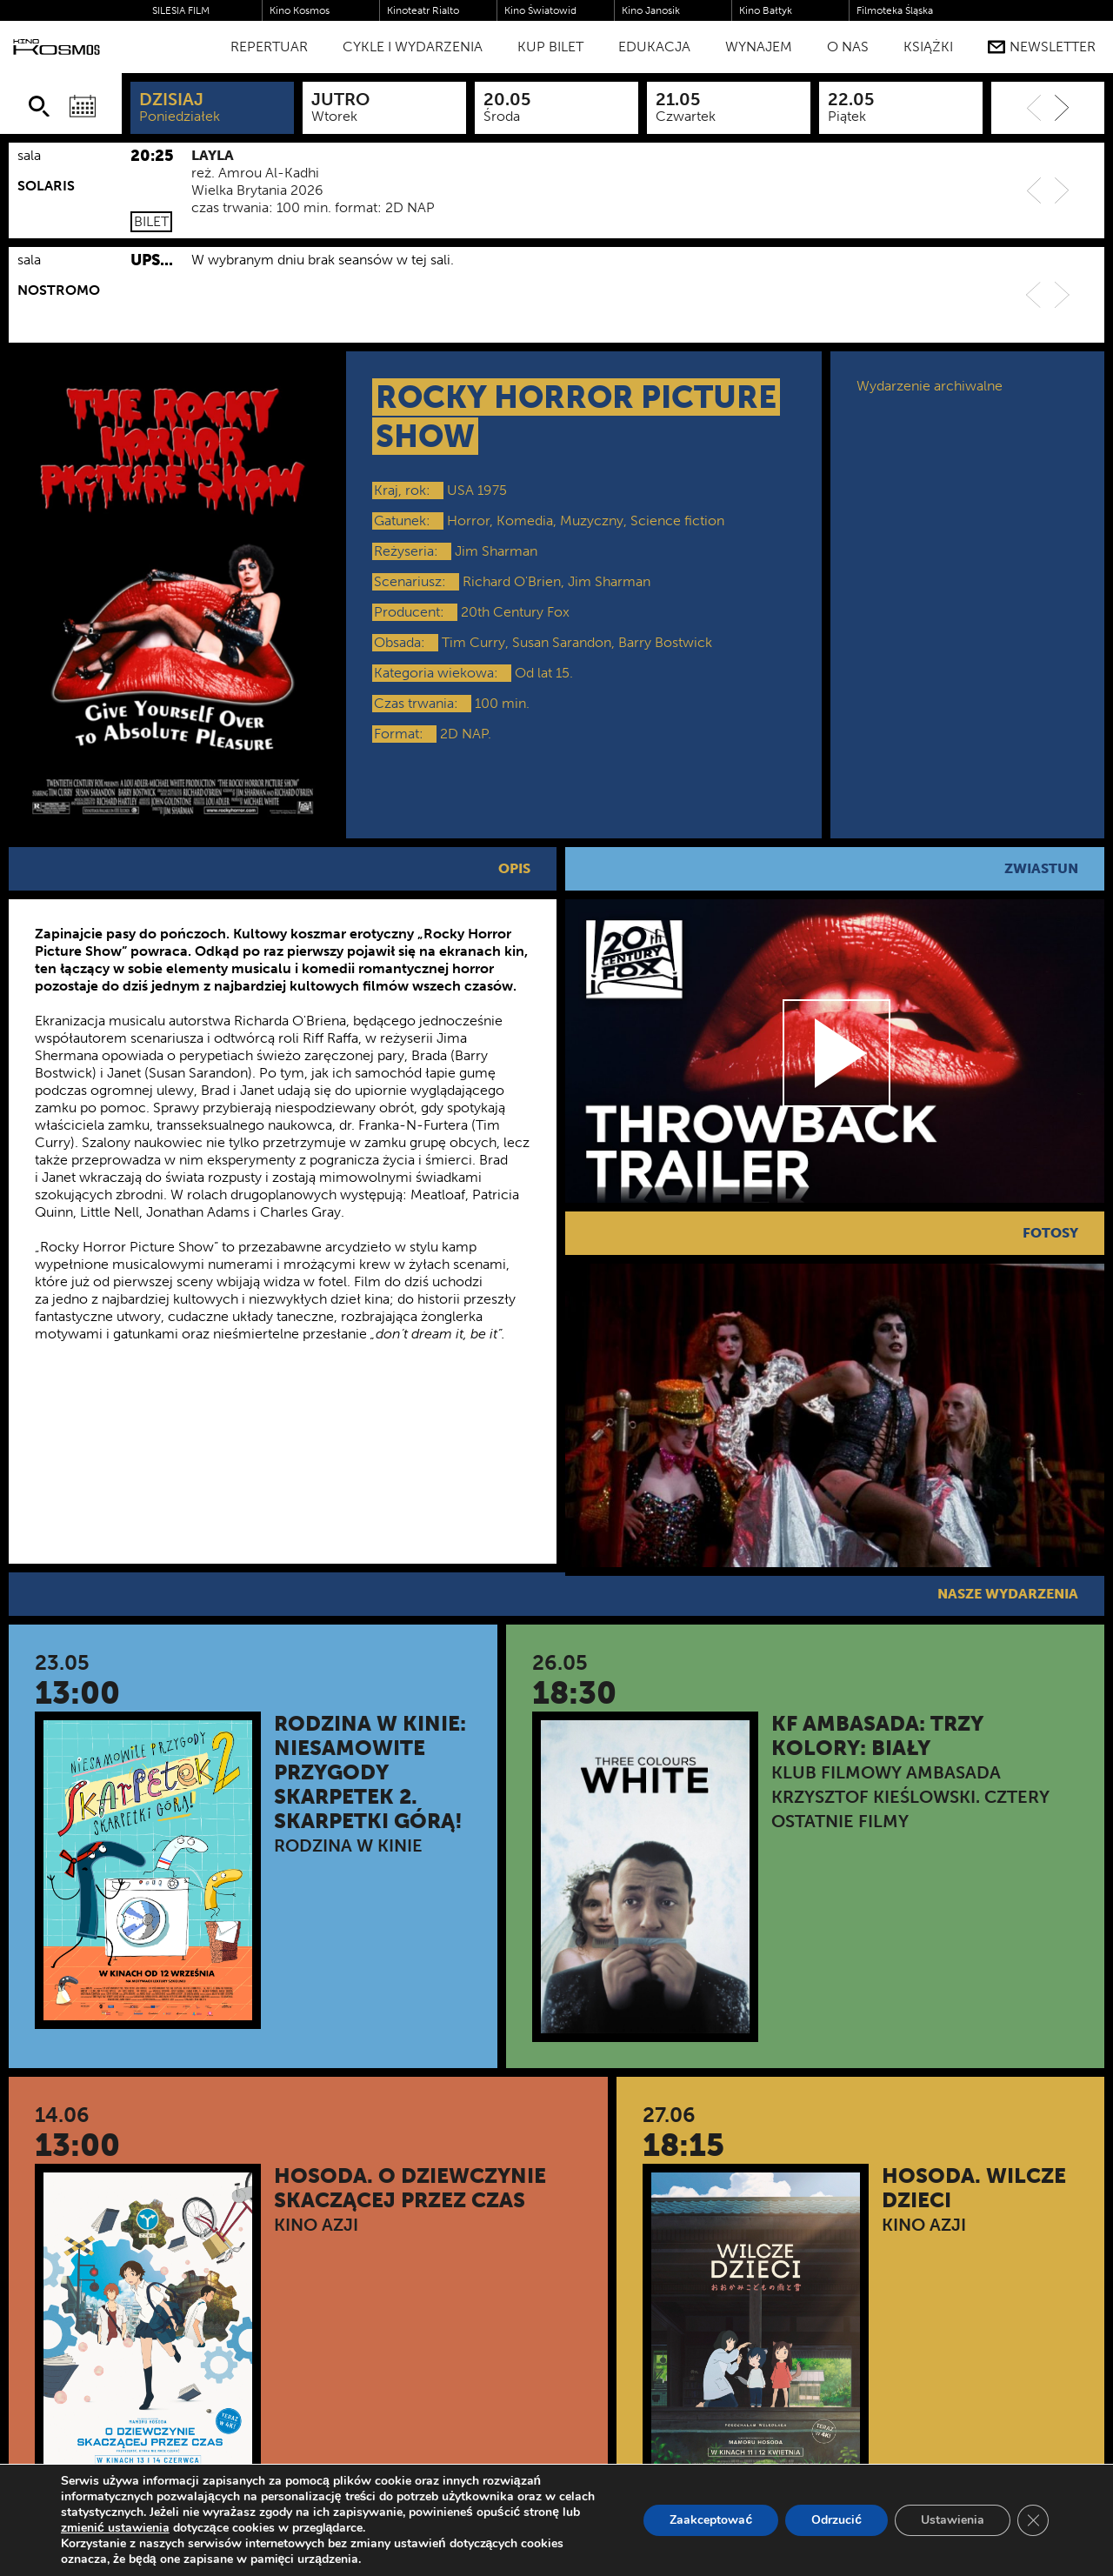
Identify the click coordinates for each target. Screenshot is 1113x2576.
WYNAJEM (758, 46)
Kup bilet (550, 46)
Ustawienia (952, 2520)
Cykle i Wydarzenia (413, 46)
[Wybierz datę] (83, 106)
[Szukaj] (39, 106)
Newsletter (1042, 47)
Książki (928, 46)
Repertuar (269, 46)
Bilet (151, 221)
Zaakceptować (711, 2520)
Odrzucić (836, 2520)
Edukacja (654, 46)
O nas (848, 46)
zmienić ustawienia (115, 2528)
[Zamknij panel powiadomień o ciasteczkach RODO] (1033, 2520)
